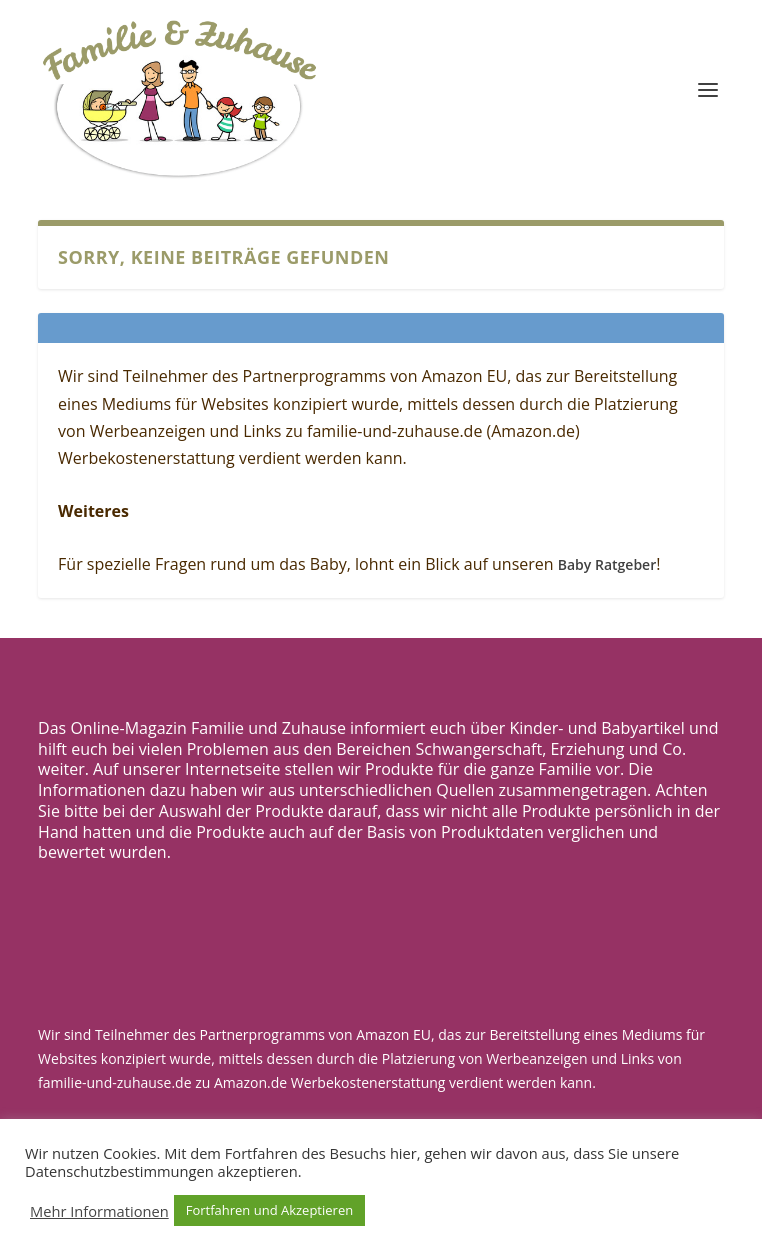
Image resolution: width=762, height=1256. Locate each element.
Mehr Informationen (99, 1211)
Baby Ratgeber (607, 564)
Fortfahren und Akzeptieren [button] (269, 1210)
